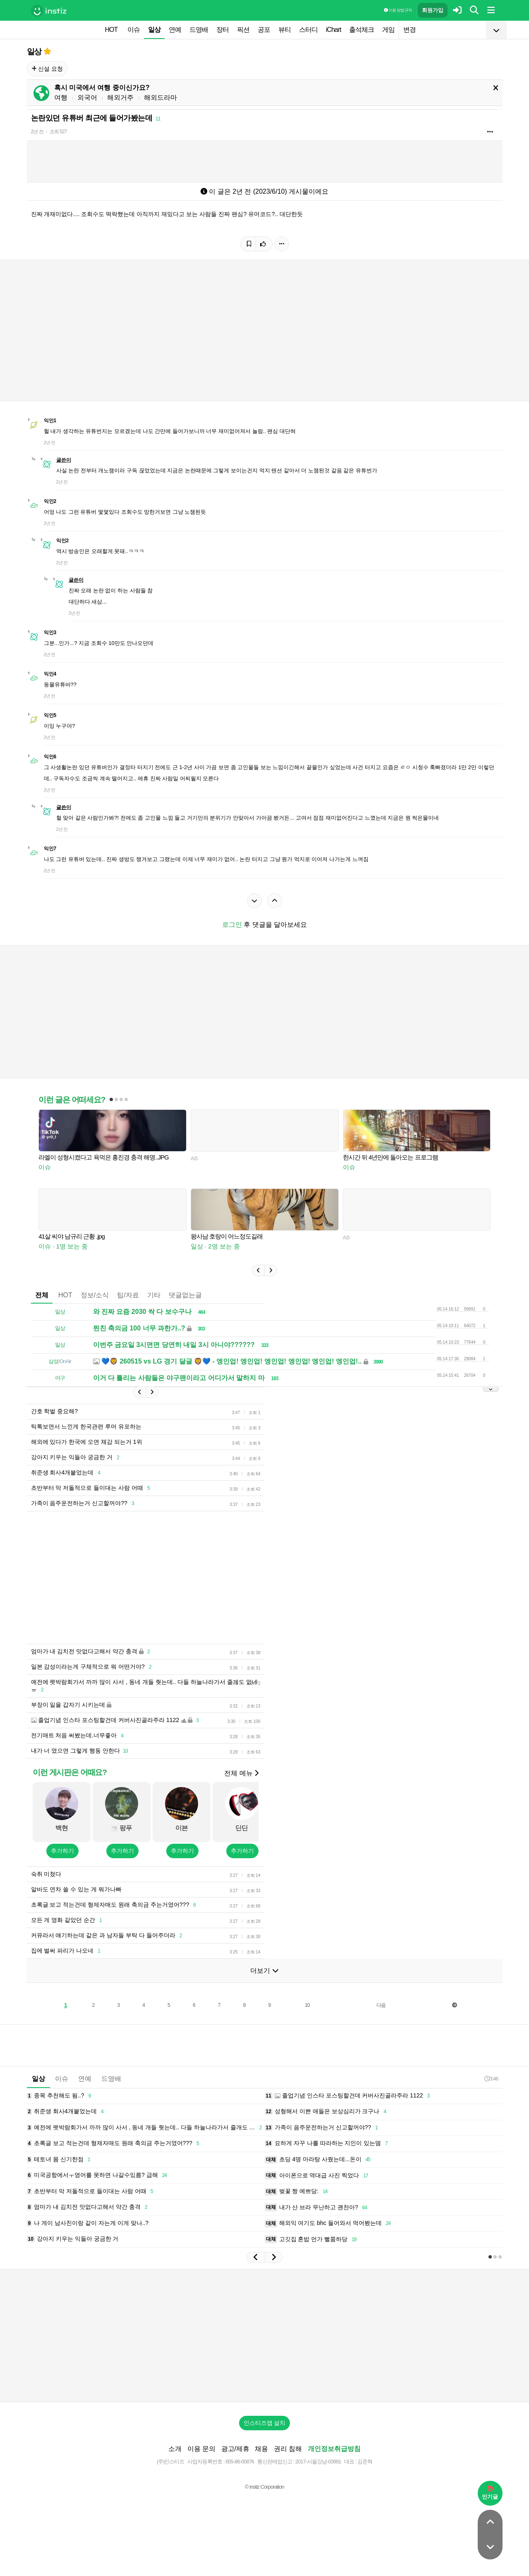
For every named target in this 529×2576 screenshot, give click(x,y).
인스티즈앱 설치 (265, 2423)
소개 (175, 2448)
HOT (111, 29)
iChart (333, 29)
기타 (153, 1295)
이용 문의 (201, 2448)
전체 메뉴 (241, 1773)
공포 (264, 29)
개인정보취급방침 (334, 2448)
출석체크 (361, 29)
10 (307, 2005)
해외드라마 (160, 97)
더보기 (264, 1970)
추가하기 (62, 1850)
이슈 (133, 29)
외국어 (87, 97)
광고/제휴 (235, 2448)
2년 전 (37, 132)
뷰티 (284, 29)
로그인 (232, 924)
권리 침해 (288, 2448)
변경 (409, 29)
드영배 (198, 29)
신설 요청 (47, 68)
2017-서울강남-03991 (318, 2461)
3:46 (491, 2079)
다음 (380, 2005)
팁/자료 (128, 1295)
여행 (60, 97)
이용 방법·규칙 (398, 10)
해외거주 (120, 97)
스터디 (308, 29)
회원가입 (432, 10)
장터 (222, 29)
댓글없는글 (185, 1295)
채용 (261, 2448)
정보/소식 (95, 1295)
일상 (154, 29)
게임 (388, 29)
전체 (41, 1295)
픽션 (243, 29)
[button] (258, 1270)
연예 (175, 29)
